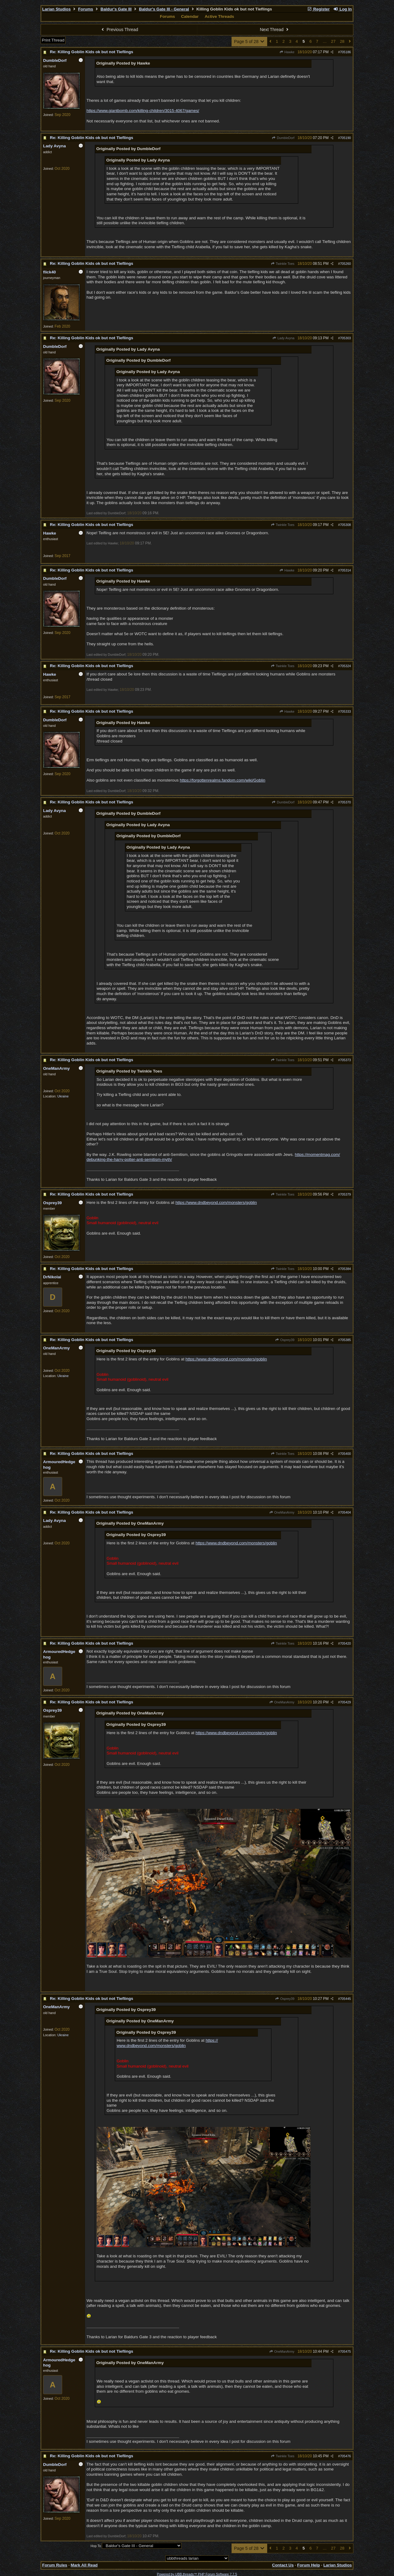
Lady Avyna (283, 338)
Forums (85, 9)
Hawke (287, 52)
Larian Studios (56, 9)
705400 (345, 1453)
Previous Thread (119, 29)
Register (318, 9)
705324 (345, 666)
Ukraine (63, 1096)
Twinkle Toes (283, 263)
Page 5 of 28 (249, 41)
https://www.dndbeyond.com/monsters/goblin (216, 1202)
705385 (345, 1340)
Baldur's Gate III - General (164, 9)
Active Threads (219, 16)
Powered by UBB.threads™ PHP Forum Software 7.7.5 (197, 2574)
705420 (345, 1643)
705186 (345, 52)
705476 (345, 2456)
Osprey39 (285, 1340)
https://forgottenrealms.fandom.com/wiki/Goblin (222, 780)
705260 (345, 263)
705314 (345, 570)
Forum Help (308, 2565)
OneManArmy (281, 1512)
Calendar (190, 16)
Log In (342, 9)
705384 (345, 1269)
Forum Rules (54, 2565)
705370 (345, 802)
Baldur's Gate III (116, 9)
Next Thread (275, 29)
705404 (345, 1512)
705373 (345, 1060)
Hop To (95, 2546)
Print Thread (53, 40)
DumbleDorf (283, 138)
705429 (345, 1702)
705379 (345, 1194)
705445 (345, 1999)
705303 (345, 338)
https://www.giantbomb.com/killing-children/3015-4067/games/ (142, 110)
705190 (345, 138)
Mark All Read (84, 2565)
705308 (345, 525)
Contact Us (283, 2565)
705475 (345, 2351)
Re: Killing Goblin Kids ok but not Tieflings (91, 52)
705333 (345, 711)
